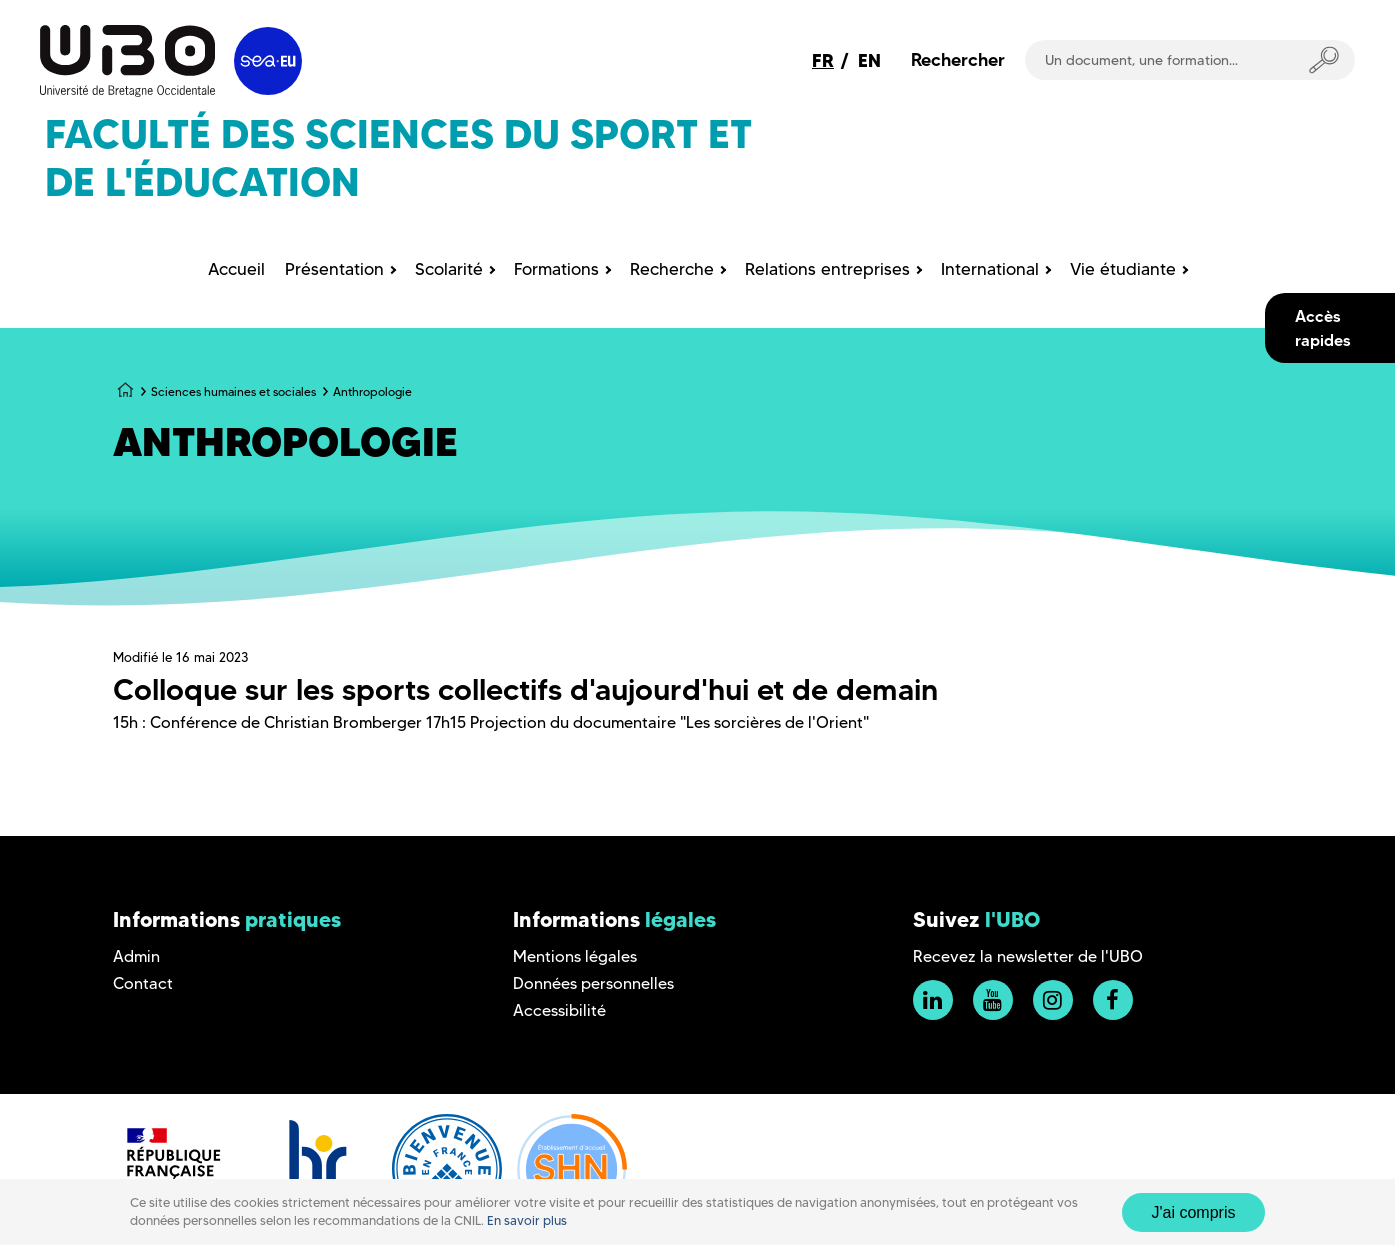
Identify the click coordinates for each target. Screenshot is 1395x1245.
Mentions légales (575, 956)
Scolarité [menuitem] (449, 269)
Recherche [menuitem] (672, 269)
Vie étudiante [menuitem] (1123, 269)
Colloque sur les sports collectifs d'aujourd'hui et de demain (525, 689)
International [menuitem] (990, 269)
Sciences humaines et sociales (233, 391)
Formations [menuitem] (556, 269)
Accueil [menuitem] (236, 269)
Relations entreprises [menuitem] (827, 269)
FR (823, 60)
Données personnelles (593, 983)
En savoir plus (527, 1220)
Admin (136, 956)
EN (869, 60)
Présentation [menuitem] (334, 269)
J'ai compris (1194, 1212)
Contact (143, 983)
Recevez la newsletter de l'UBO (1028, 956)
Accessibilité (559, 1010)
